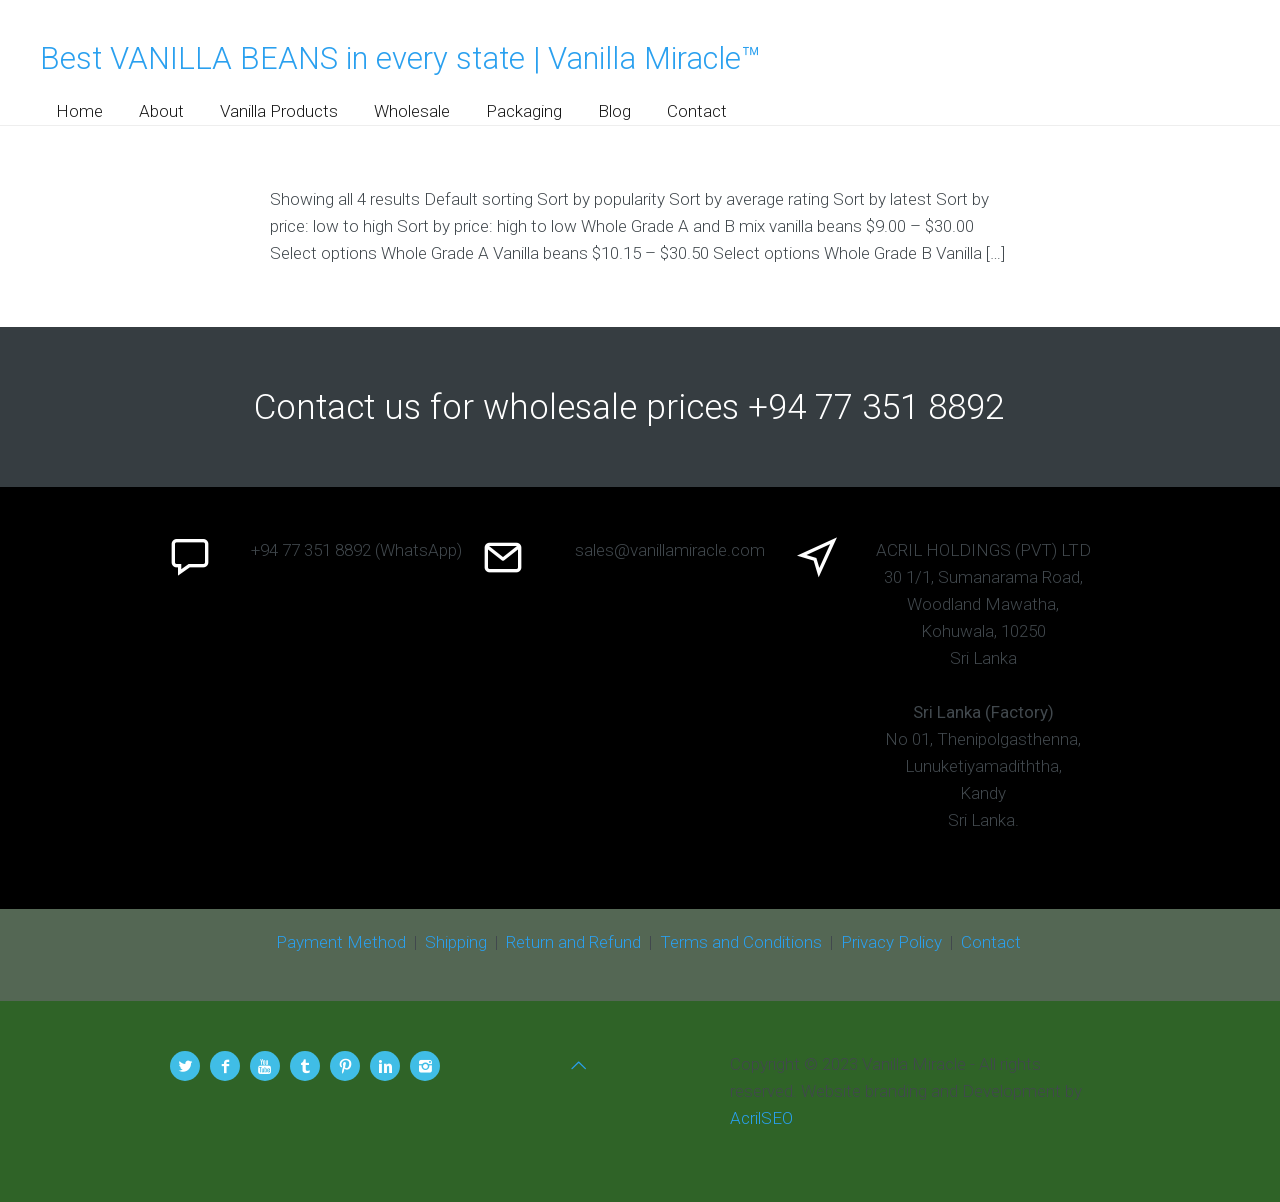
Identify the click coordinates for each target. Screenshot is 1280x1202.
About (161, 111)
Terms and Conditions (741, 942)
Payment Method (341, 942)
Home (79, 111)
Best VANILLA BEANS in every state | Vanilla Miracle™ (400, 58)
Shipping (456, 942)
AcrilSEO (761, 1118)
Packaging (524, 111)
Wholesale (412, 111)
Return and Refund (573, 942)
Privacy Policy (891, 942)
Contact (697, 111)
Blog (614, 111)
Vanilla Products (279, 111)
